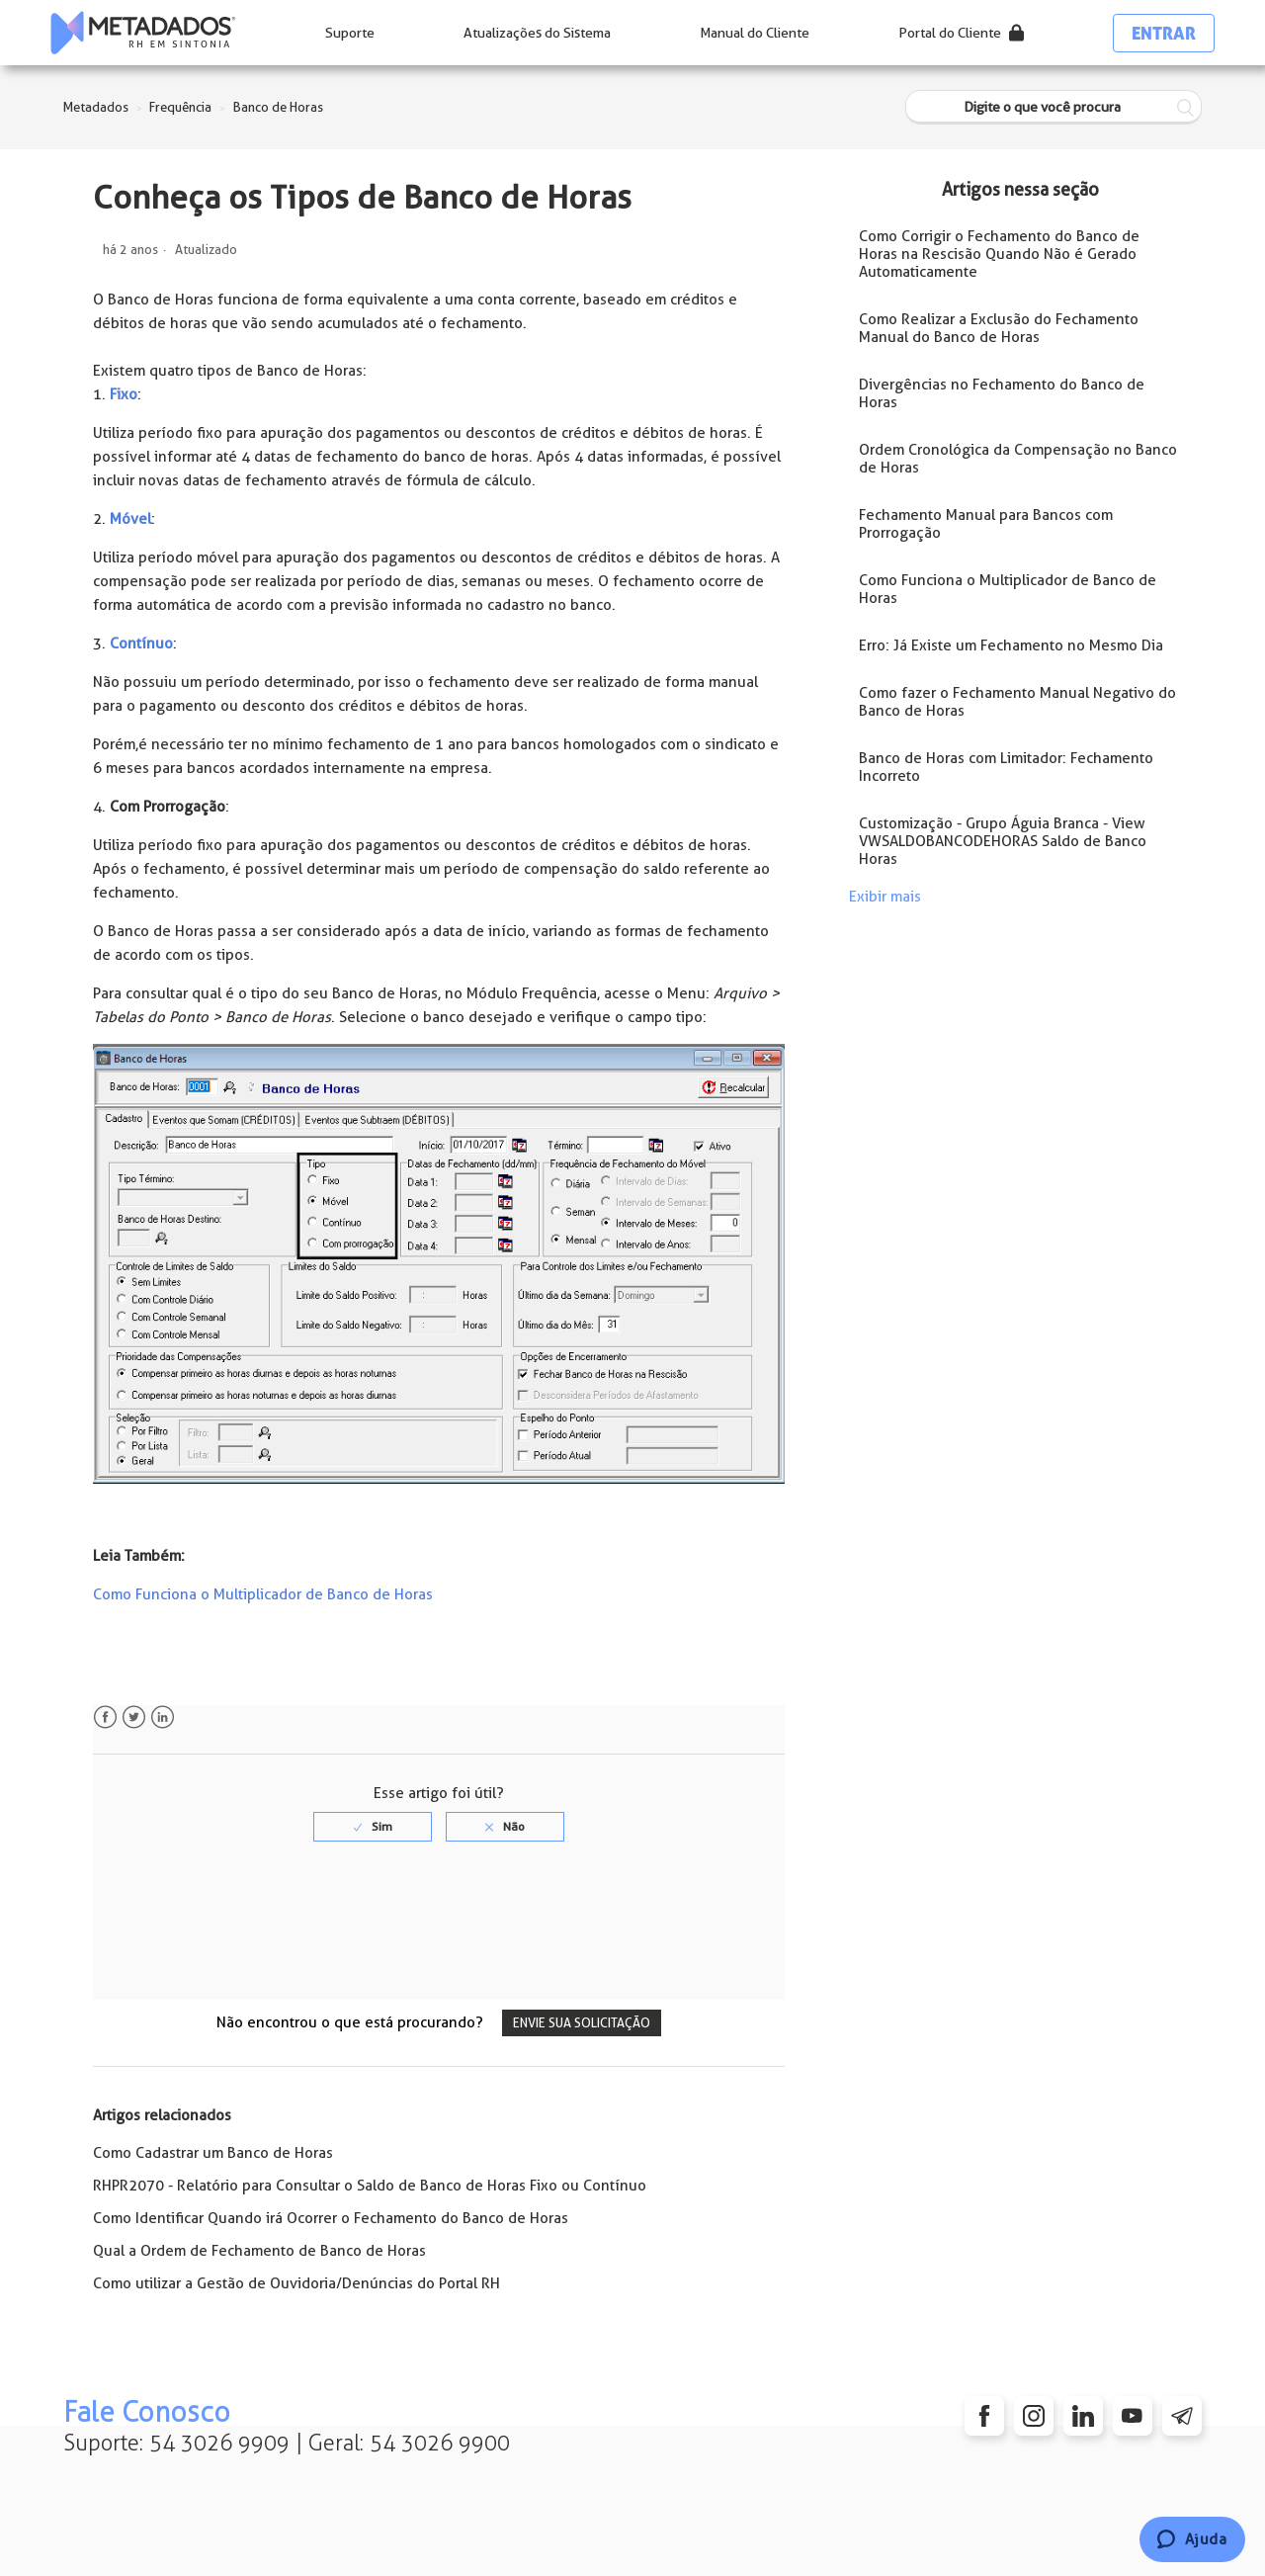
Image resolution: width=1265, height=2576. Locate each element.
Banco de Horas (278, 107)
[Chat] (1192, 2539)
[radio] (372, 1827)
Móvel (130, 519)
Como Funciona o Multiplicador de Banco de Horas (263, 1594)
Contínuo (141, 643)
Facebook (105, 1717)
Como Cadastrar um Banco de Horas (213, 2153)
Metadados (95, 107)
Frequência (180, 107)
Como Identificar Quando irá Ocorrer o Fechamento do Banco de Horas (330, 2218)
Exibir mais (885, 896)
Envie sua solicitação (581, 2023)
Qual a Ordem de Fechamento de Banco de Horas (259, 2251)
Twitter (134, 1717)
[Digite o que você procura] (1053, 107)
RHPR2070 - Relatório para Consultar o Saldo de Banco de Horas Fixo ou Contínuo (369, 2185)
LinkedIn (162, 1717)
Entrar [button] (1164, 33)
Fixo (123, 394)
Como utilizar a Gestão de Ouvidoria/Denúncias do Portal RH (296, 2283)
